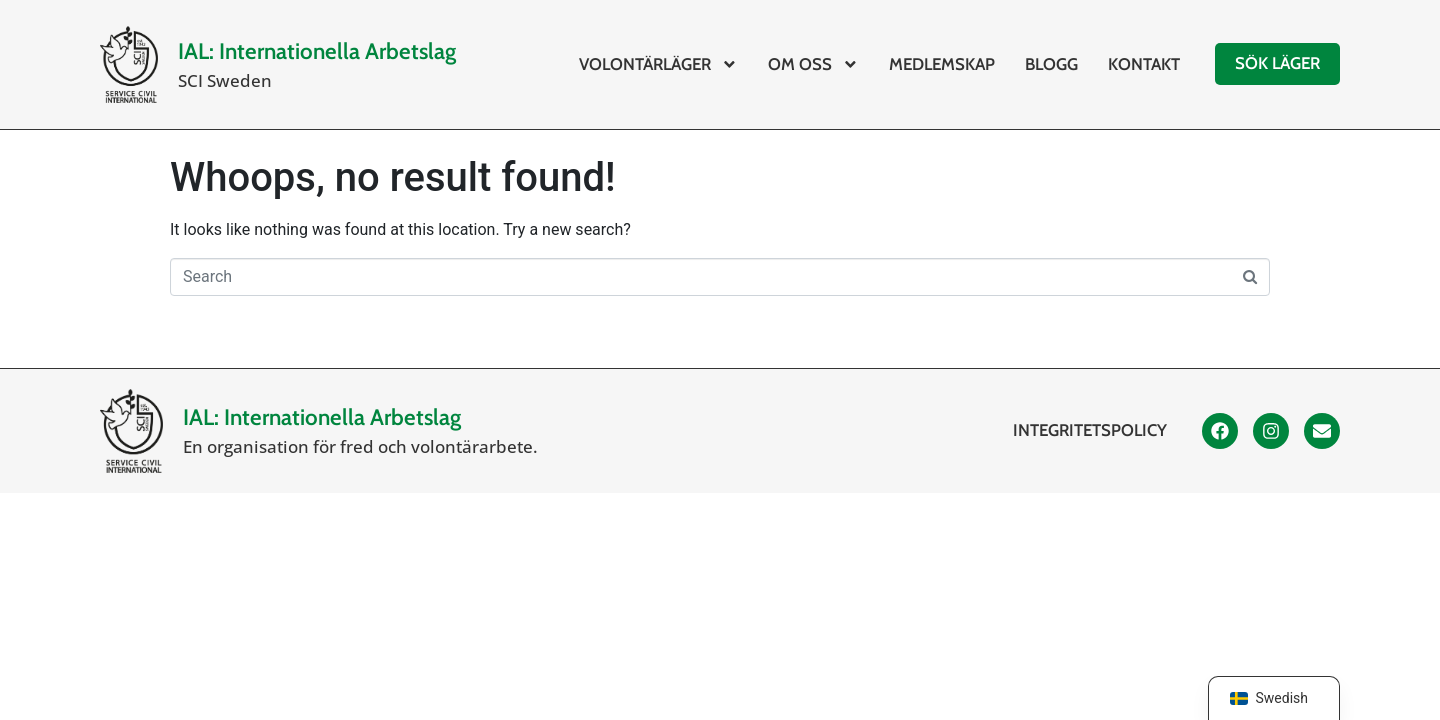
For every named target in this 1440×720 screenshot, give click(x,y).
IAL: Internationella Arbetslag (317, 51)
